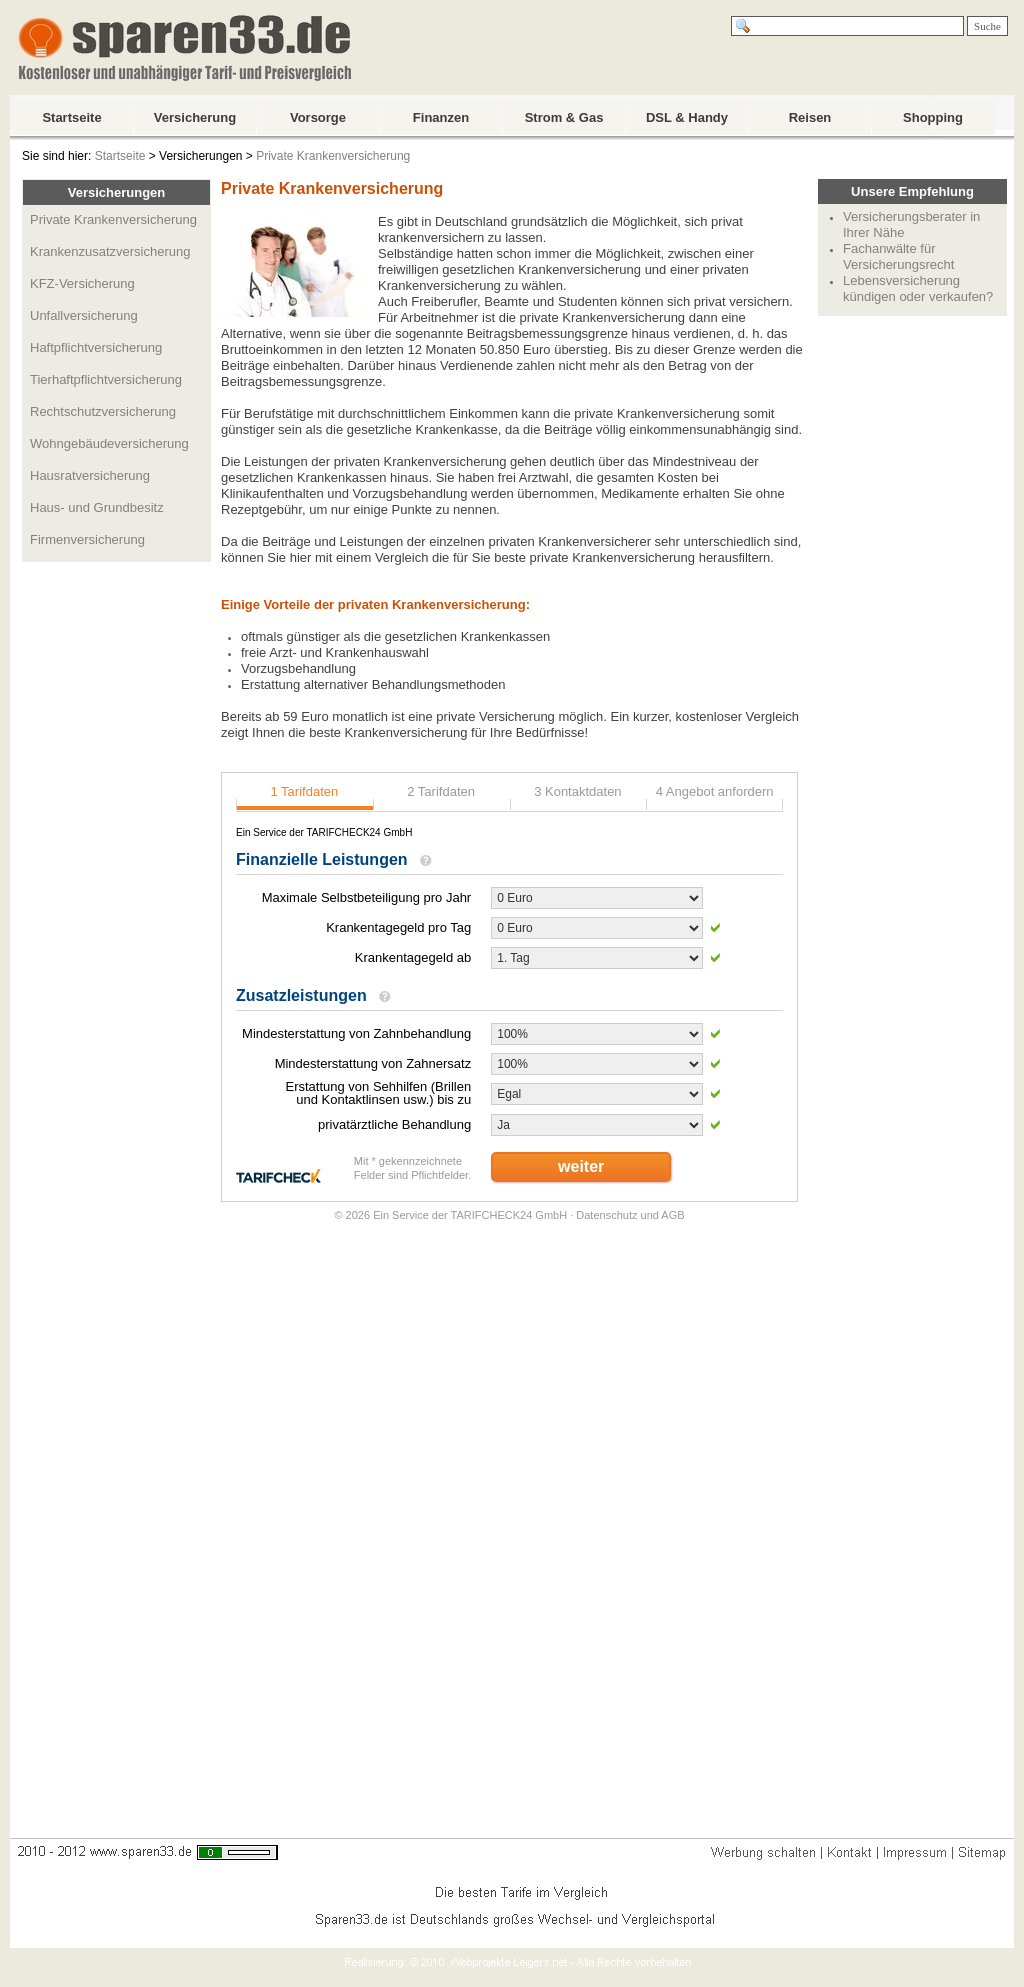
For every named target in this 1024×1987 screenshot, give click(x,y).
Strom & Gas (564, 117)
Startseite (71, 117)
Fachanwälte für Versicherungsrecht (898, 256)
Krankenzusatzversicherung (110, 251)
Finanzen (441, 117)
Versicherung (195, 117)
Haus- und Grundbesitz (97, 507)
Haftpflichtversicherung (96, 347)
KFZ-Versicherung (82, 283)
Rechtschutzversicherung (103, 411)
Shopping (933, 117)
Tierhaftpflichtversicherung (106, 379)
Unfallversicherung (84, 315)
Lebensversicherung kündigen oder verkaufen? (918, 288)
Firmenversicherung (87, 539)
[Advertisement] (913, 626)
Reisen (810, 117)
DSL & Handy (687, 117)
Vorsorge (318, 117)
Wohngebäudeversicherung (109, 443)
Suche (987, 26)
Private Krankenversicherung (333, 156)
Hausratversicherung (90, 475)
